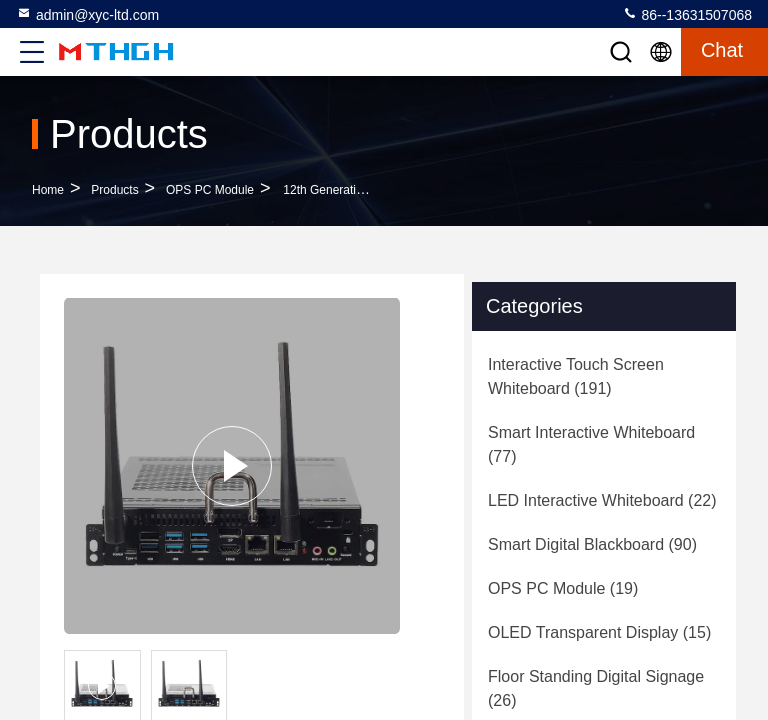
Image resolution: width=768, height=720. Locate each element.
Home (48, 190)
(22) (602, 500)
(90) (592, 544)
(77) (591, 444)
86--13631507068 (687, 14)
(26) (596, 688)
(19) (563, 588)
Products (114, 190)
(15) (599, 632)
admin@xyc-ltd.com (87, 14)
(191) (576, 376)
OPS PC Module (210, 190)
